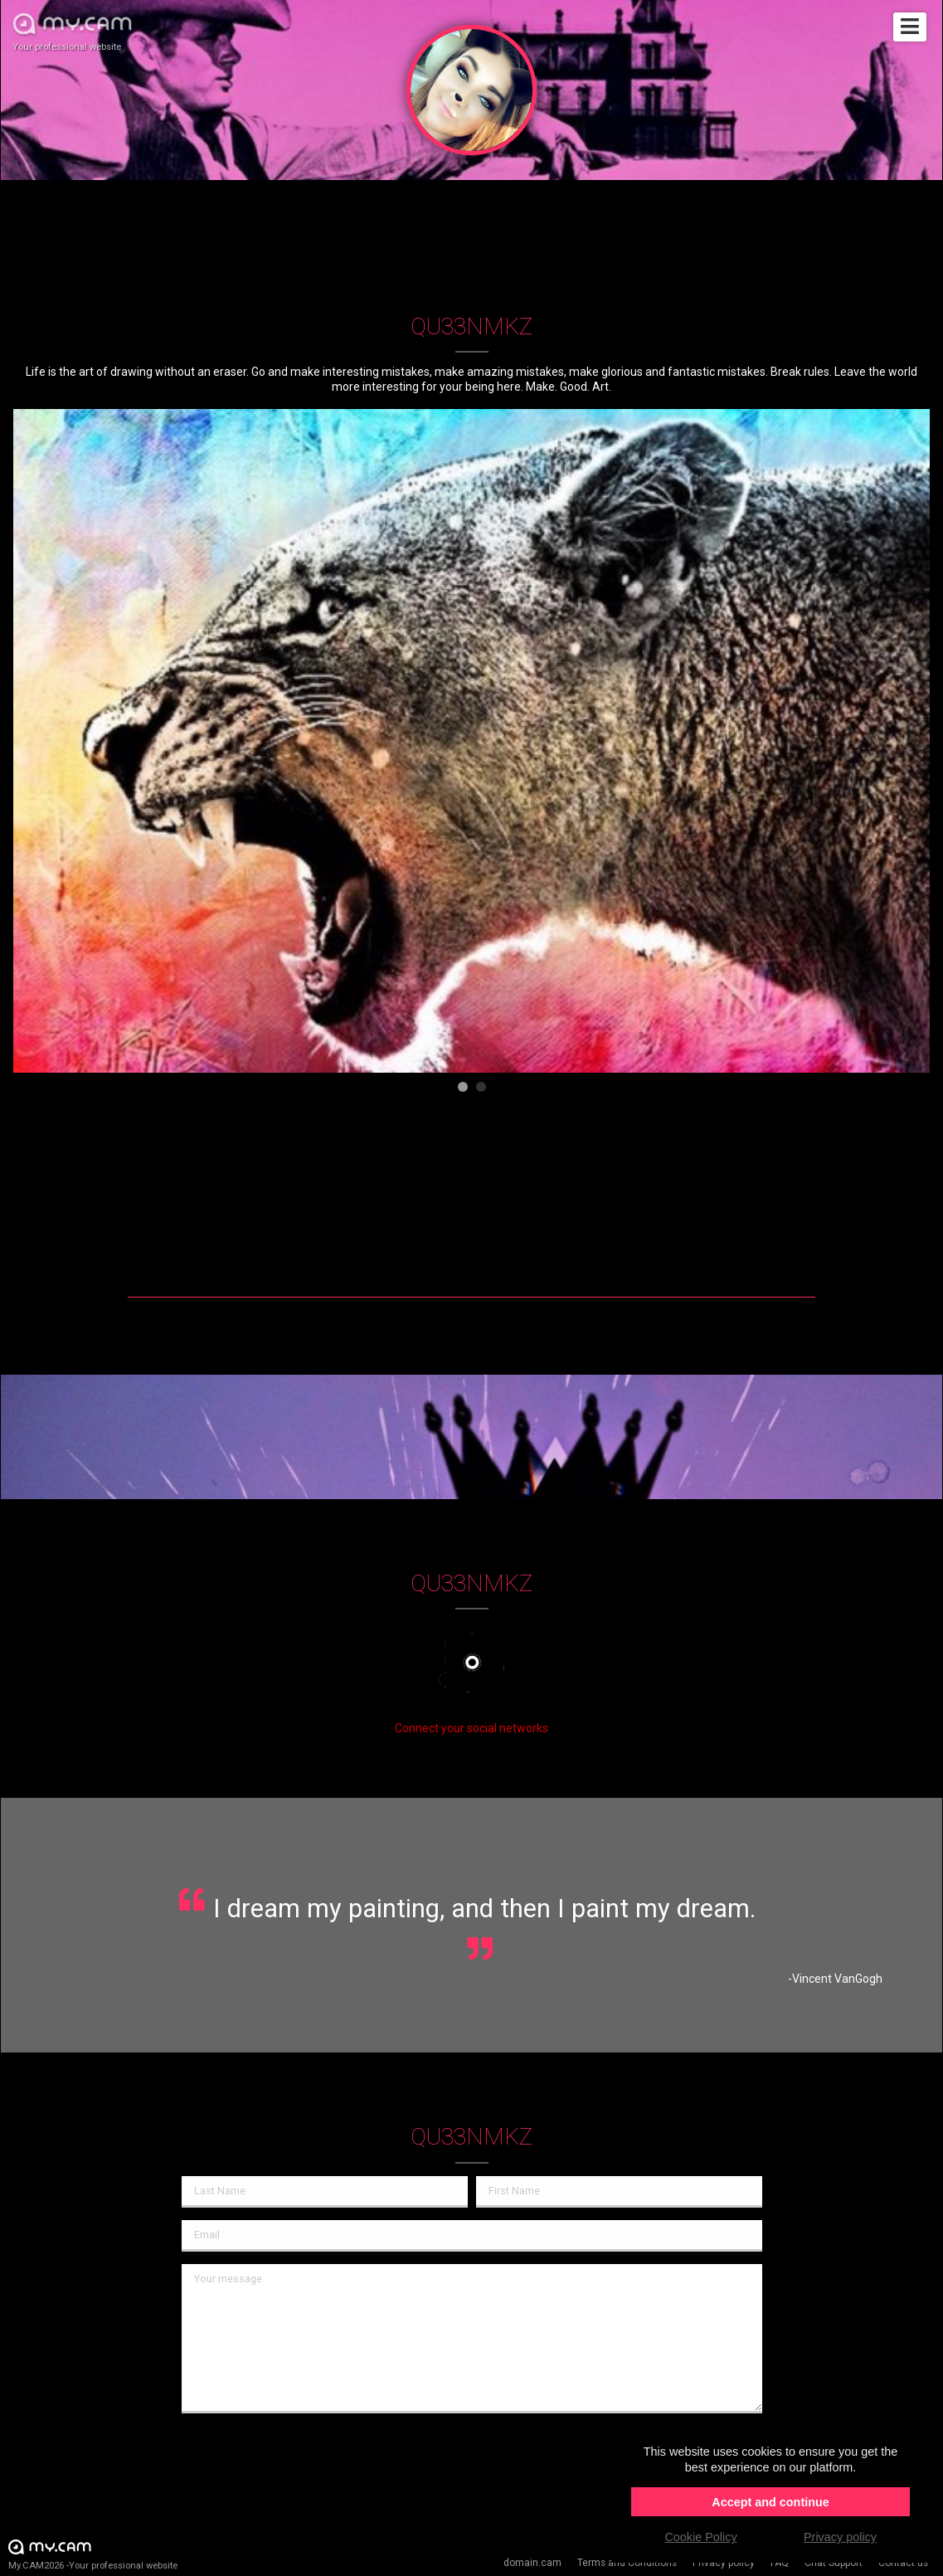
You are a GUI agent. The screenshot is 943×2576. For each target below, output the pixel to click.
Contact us (903, 2563)
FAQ (779, 2563)
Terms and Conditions (627, 2563)
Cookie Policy (700, 2537)
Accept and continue (770, 2502)
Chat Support (833, 2563)
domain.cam (532, 2563)
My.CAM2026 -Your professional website (92, 2554)
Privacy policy (724, 2563)
